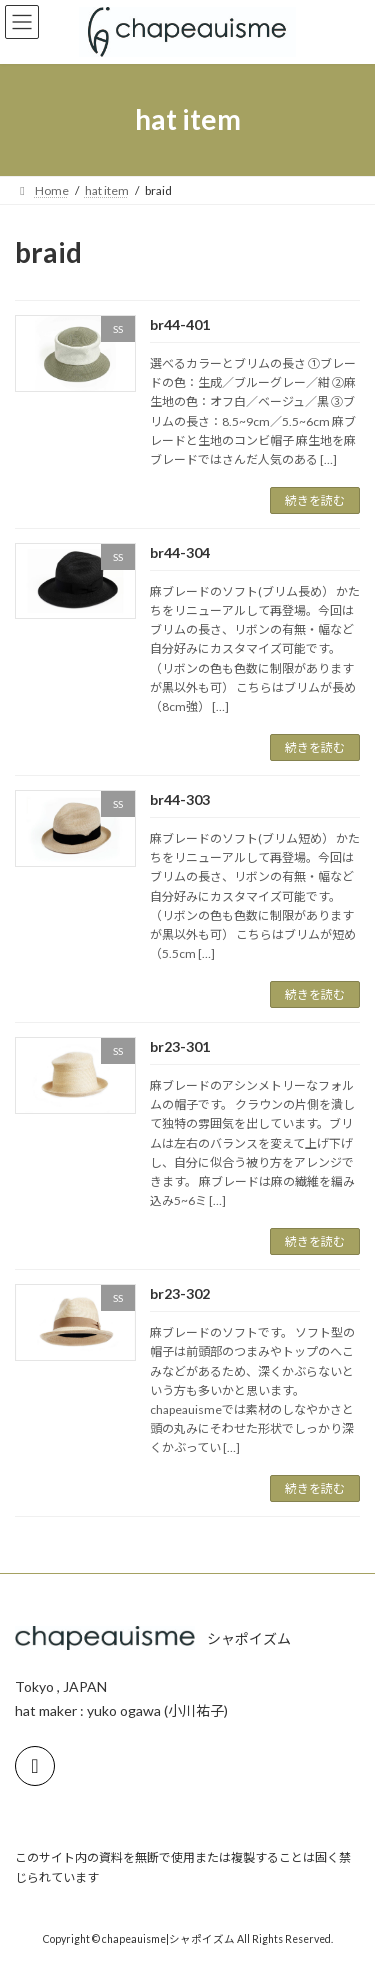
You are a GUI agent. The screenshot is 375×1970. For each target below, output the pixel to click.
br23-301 (180, 1046)
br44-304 (180, 552)
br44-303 (180, 799)
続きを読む (315, 500)
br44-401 (180, 324)
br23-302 (180, 1293)
